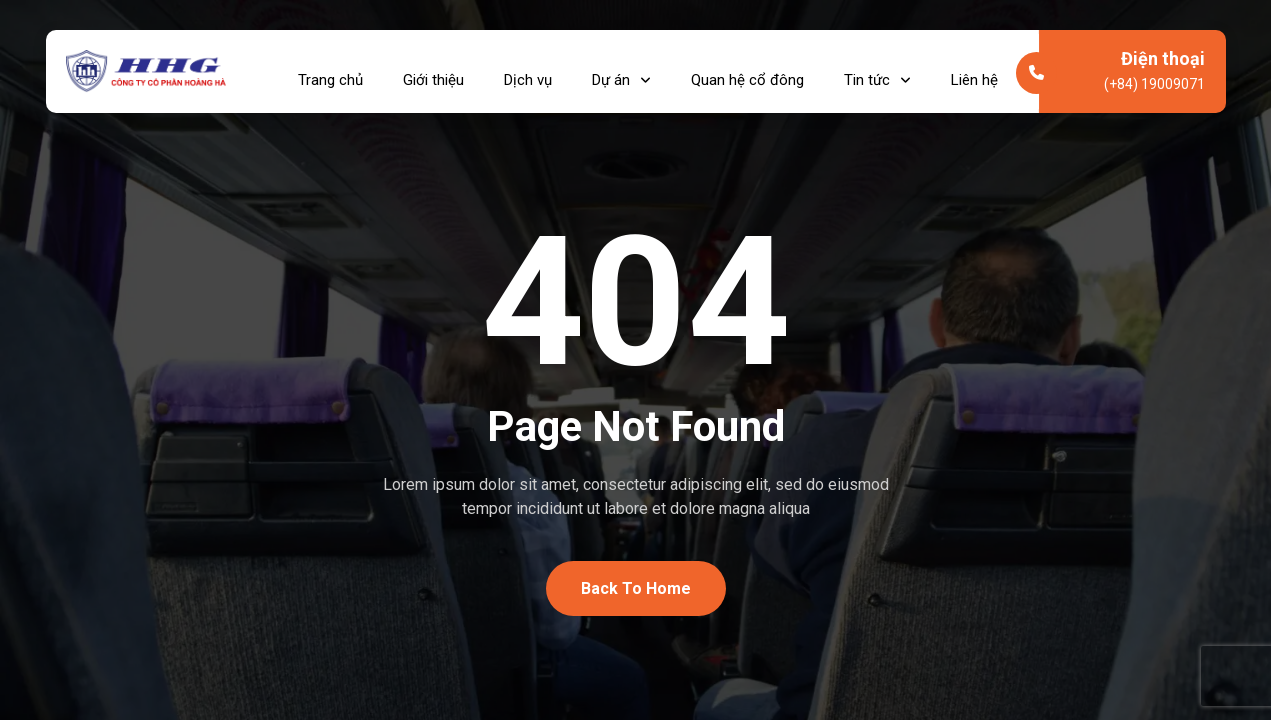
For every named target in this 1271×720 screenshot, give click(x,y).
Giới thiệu (433, 71)
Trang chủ (330, 71)
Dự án (621, 71)
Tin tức (877, 71)
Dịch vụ (528, 71)
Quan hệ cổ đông (747, 71)
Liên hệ (974, 71)
